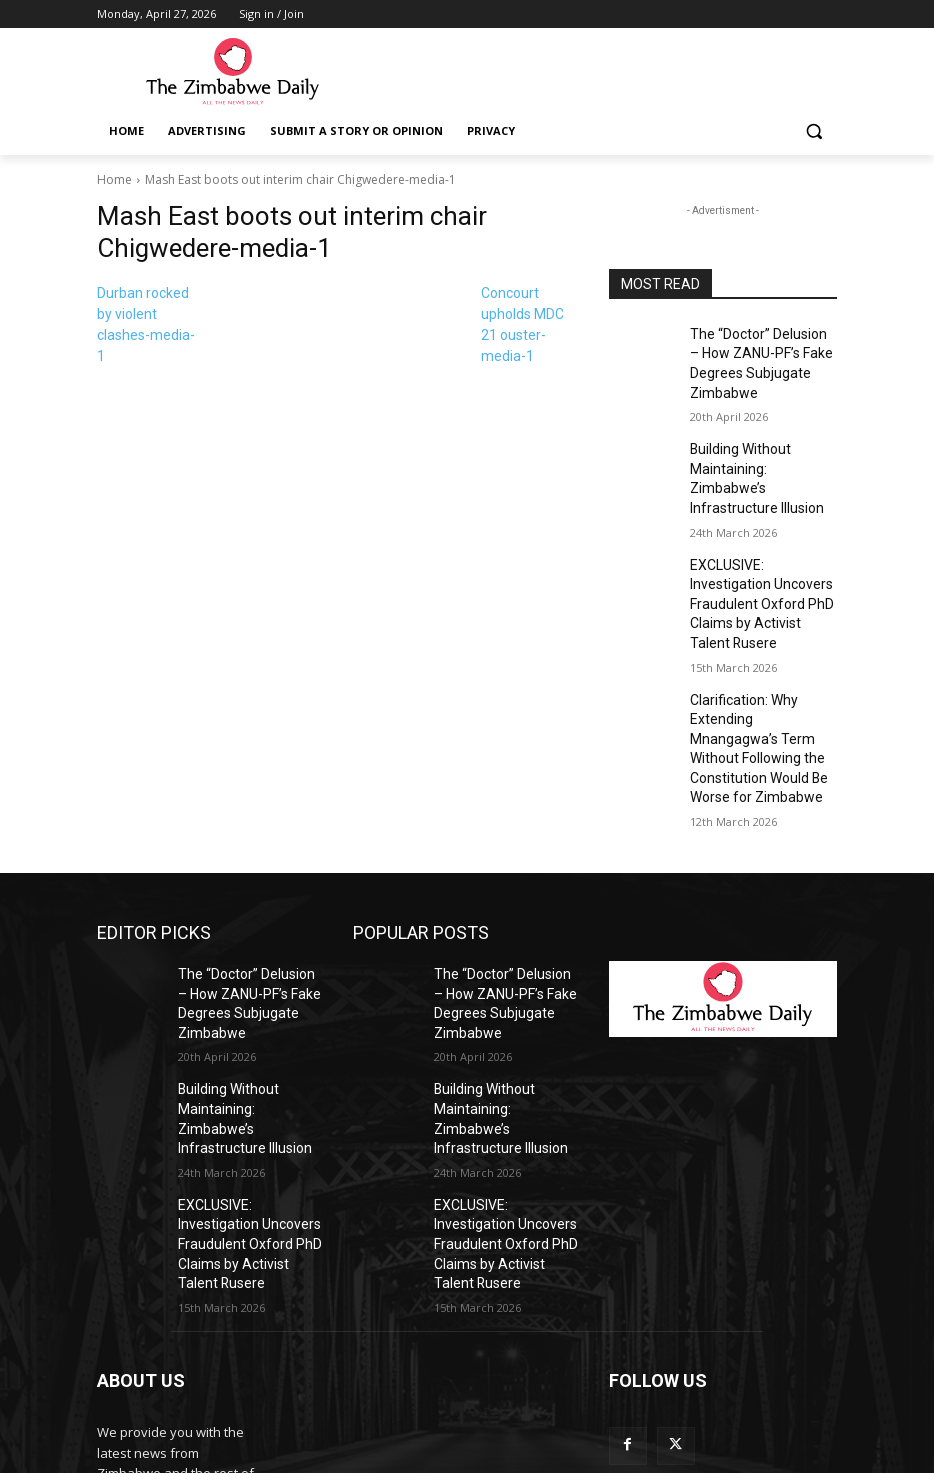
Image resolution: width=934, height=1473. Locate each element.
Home (114, 179)
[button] (813, 131)
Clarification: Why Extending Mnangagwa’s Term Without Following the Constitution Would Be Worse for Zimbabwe (762, 662)
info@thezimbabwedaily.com (185, 1383)
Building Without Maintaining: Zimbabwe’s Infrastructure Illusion (758, 454)
